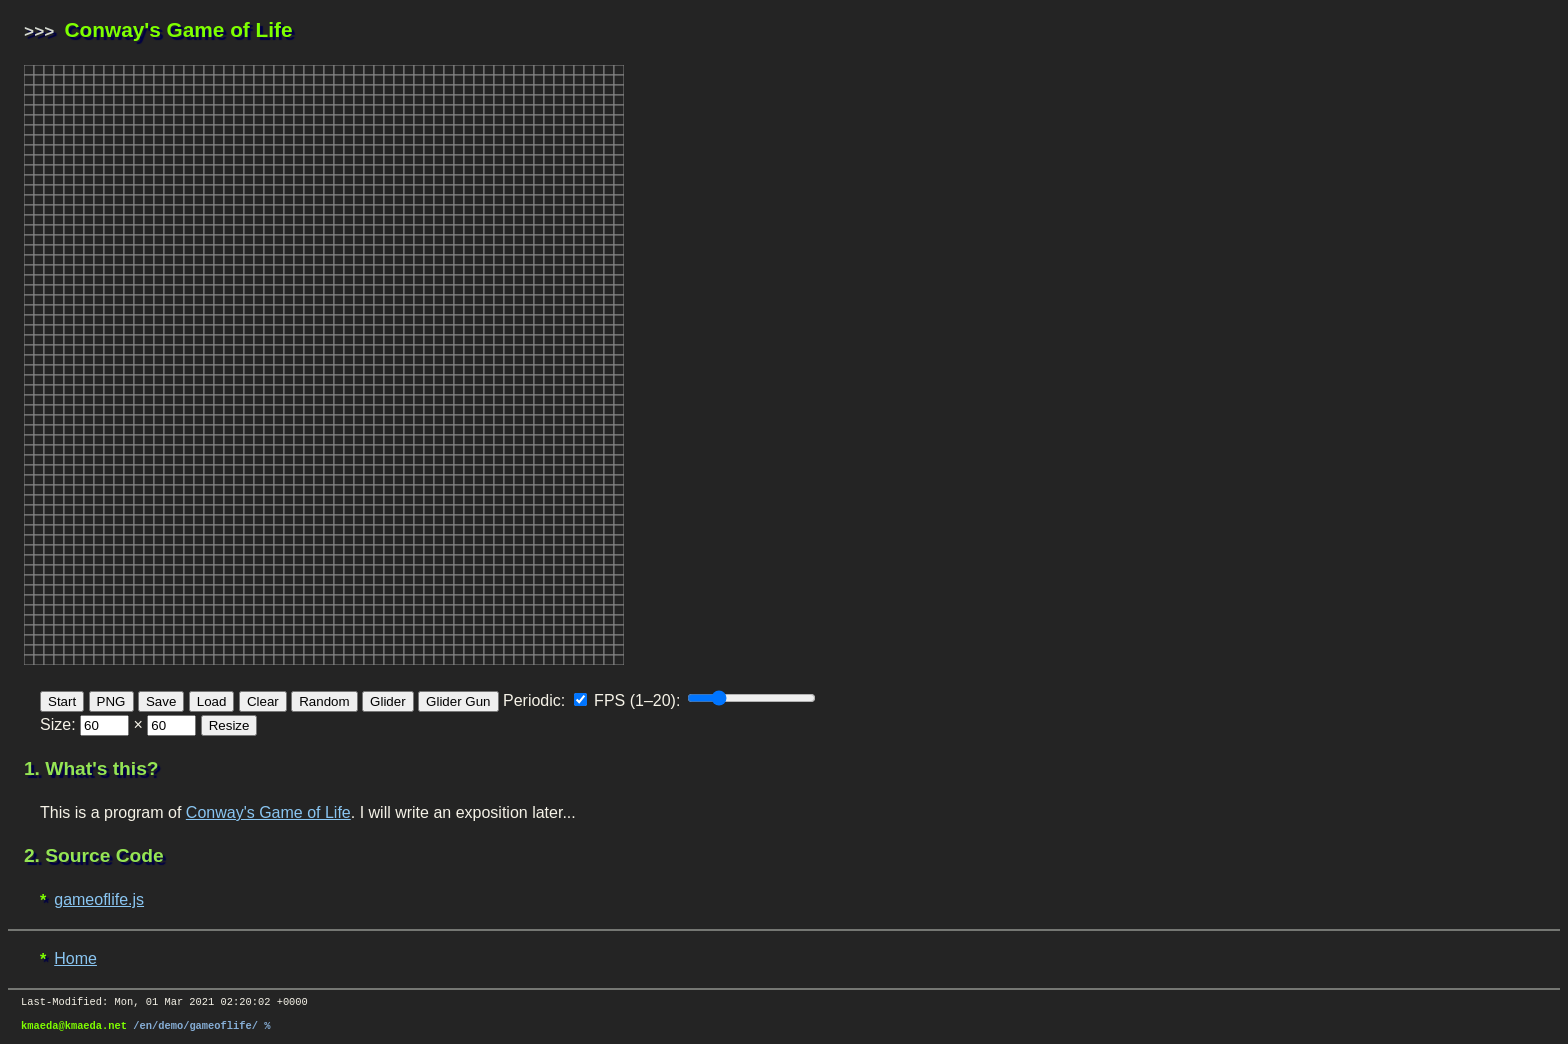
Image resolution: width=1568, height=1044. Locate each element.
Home (75, 956)
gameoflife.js (99, 897)
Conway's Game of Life (268, 810)
